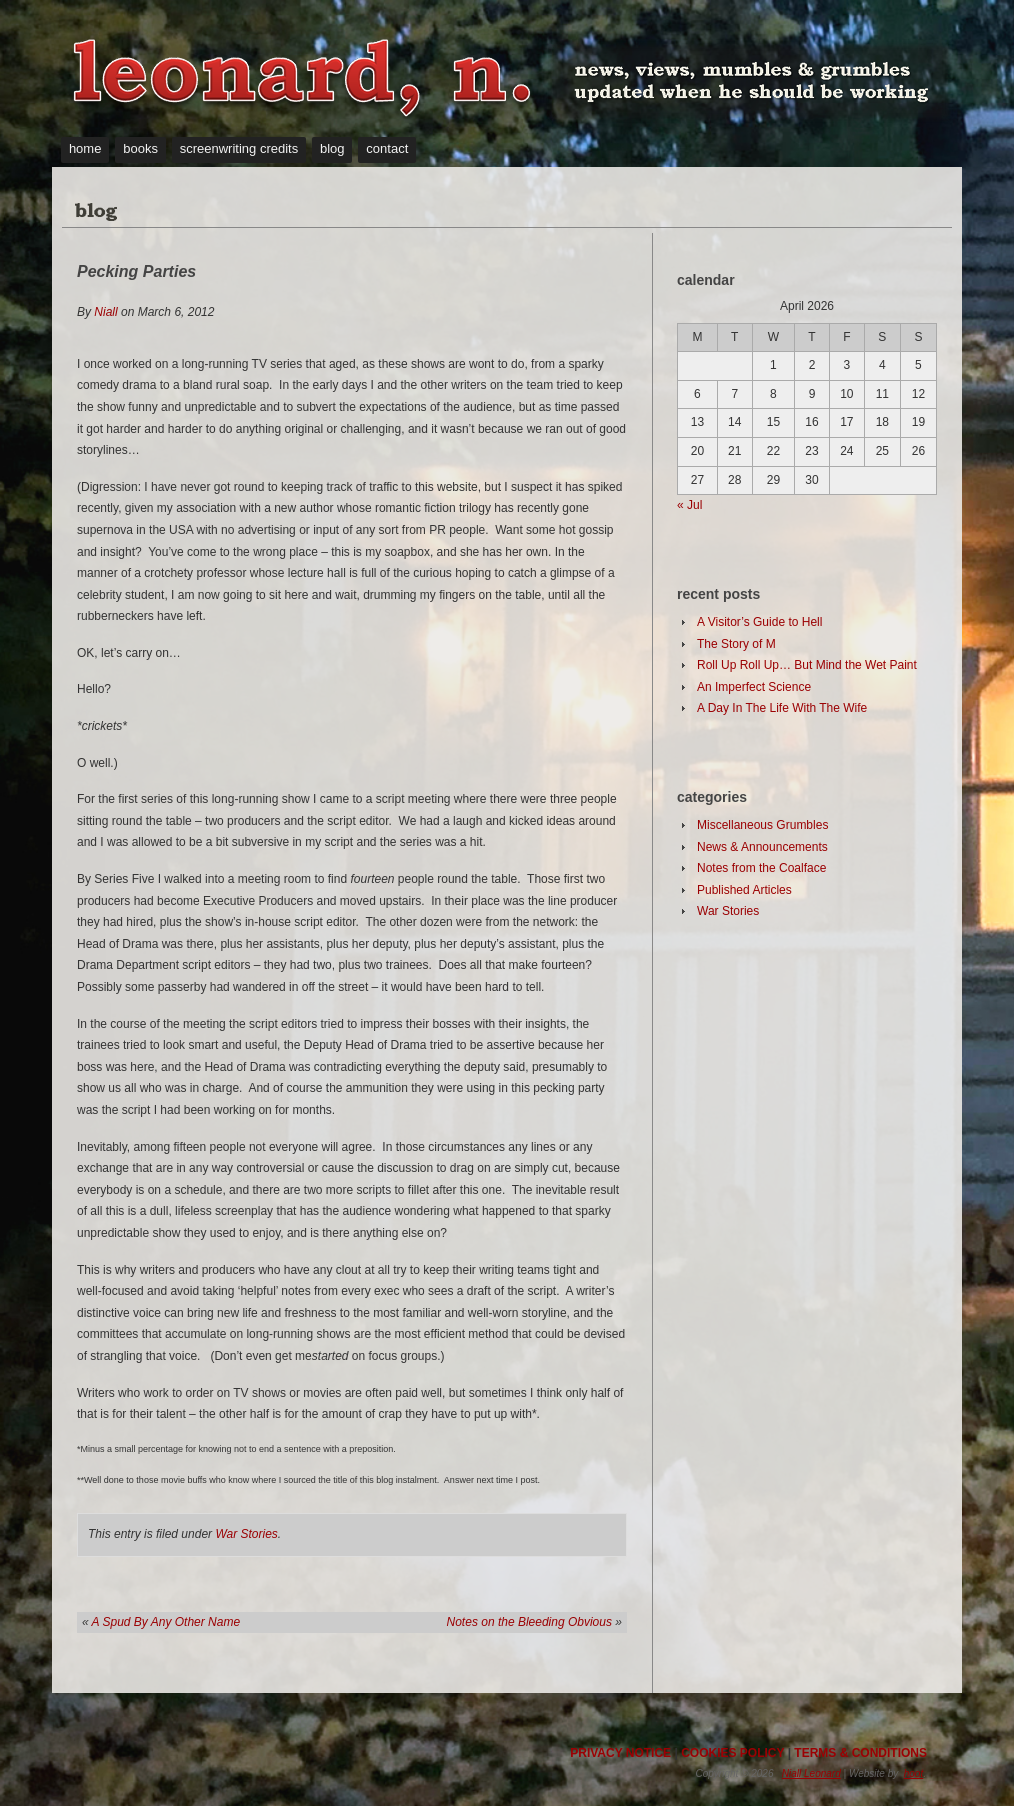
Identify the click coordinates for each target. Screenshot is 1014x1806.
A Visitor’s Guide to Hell (759, 622)
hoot (913, 1773)
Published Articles (744, 890)
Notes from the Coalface (761, 868)
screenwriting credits (239, 148)
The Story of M (736, 644)
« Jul (689, 505)
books (140, 148)
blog (332, 148)
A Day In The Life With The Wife (782, 708)
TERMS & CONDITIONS (860, 1753)
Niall (105, 312)
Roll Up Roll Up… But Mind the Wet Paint (807, 665)
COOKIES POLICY (732, 1753)
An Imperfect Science (754, 687)
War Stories (246, 1534)
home (85, 148)
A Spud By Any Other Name (166, 1622)
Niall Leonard (811, 1773)
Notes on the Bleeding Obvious (529, 1622)
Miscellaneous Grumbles (762, 825)
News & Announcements (762, 847)
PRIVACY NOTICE (620, 1753)
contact (387, 148)
